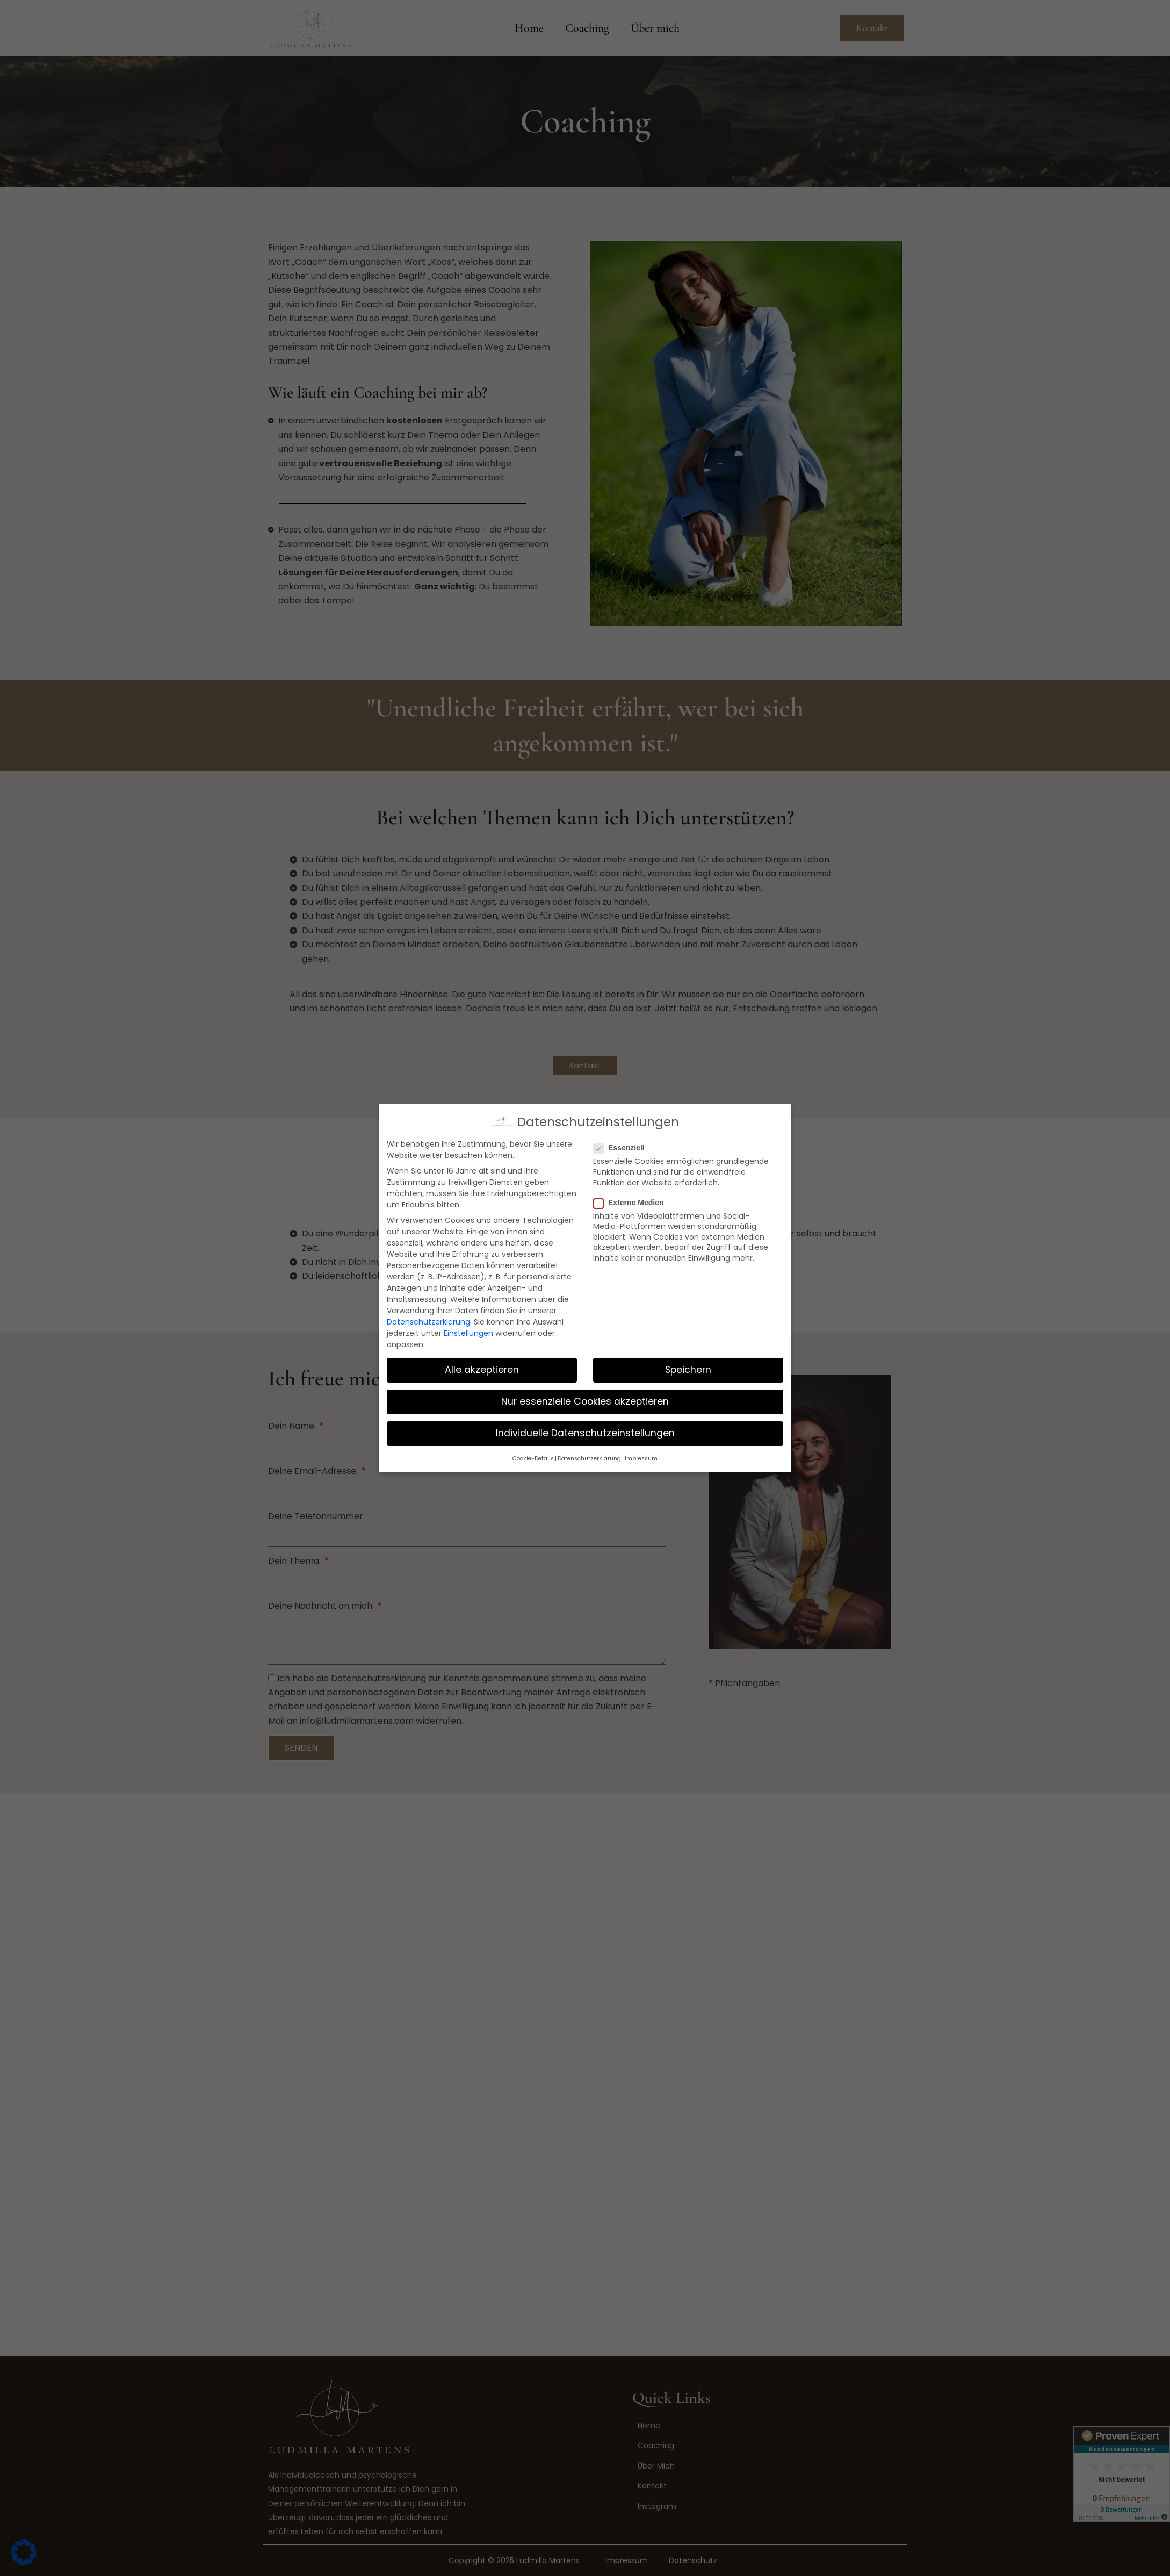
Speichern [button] (688, 1369)
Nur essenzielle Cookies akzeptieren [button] (585, 1401)
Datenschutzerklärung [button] (589, 1459)
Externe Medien (631, 1202)
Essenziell (622, 1147)
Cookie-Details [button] (533, 1459)
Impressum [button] (641, 1459)
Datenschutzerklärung (428, 1321)
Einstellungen (468, 1333)
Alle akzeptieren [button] (482, 1369)
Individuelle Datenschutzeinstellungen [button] (585, 1433)
